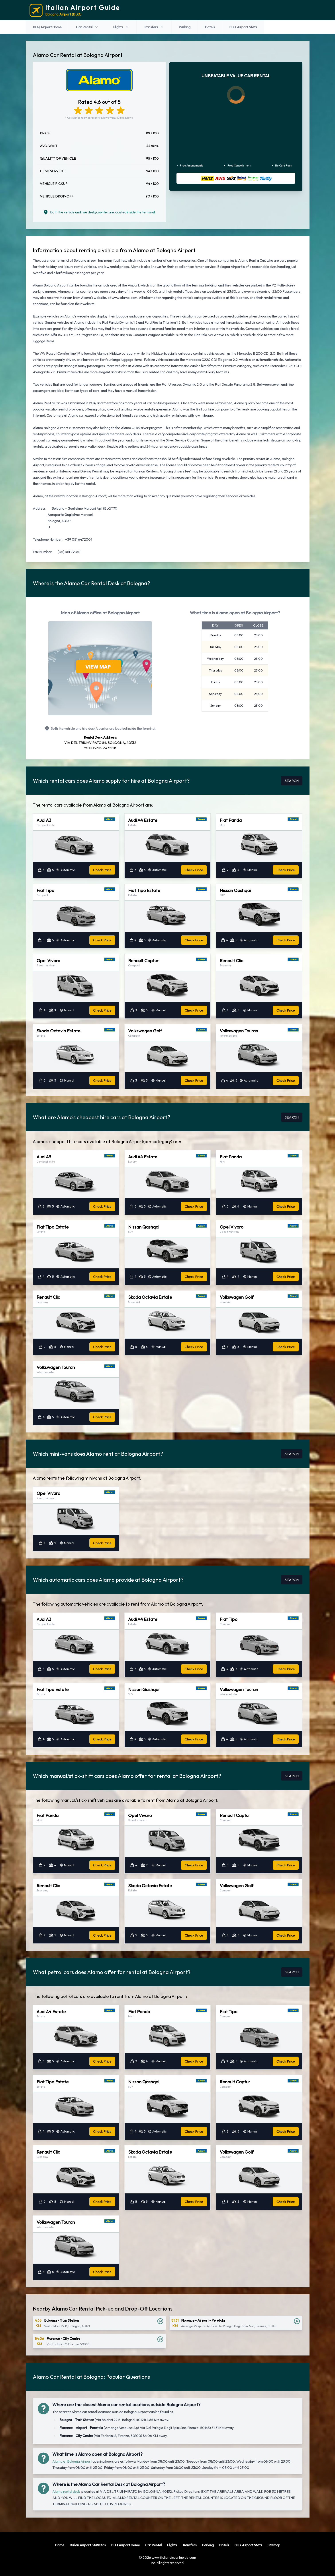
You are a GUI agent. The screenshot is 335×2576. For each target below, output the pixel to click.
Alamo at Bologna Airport (72, 2461)
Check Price (102, 870)
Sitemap (273, 2545)
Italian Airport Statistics (88, 2545)
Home (59, 2545)
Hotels (210, 27)
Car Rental (87, 27)
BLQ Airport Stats (243, 27)
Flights (121, 27)
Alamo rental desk (66, 2491)
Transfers (154, 27)
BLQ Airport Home (47, 27)
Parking (184, 27)
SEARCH (292, 780)
